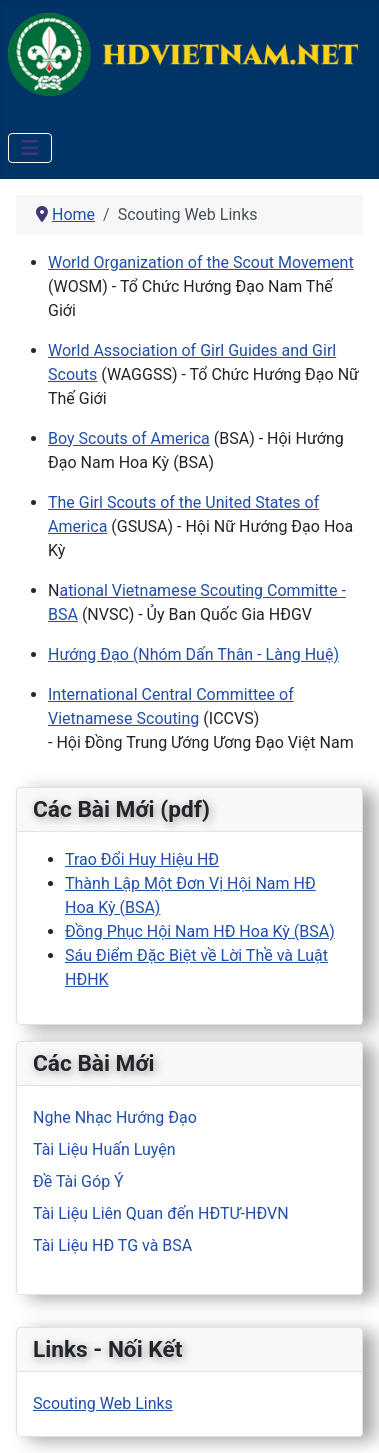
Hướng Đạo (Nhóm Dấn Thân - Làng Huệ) (193, 654)
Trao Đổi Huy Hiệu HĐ (142, 859)
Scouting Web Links (103, 1403)
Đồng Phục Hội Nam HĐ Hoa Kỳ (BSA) (200, 931)
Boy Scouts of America (129, 438)
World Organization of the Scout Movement (201, 262)
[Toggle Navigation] (30, 148)
